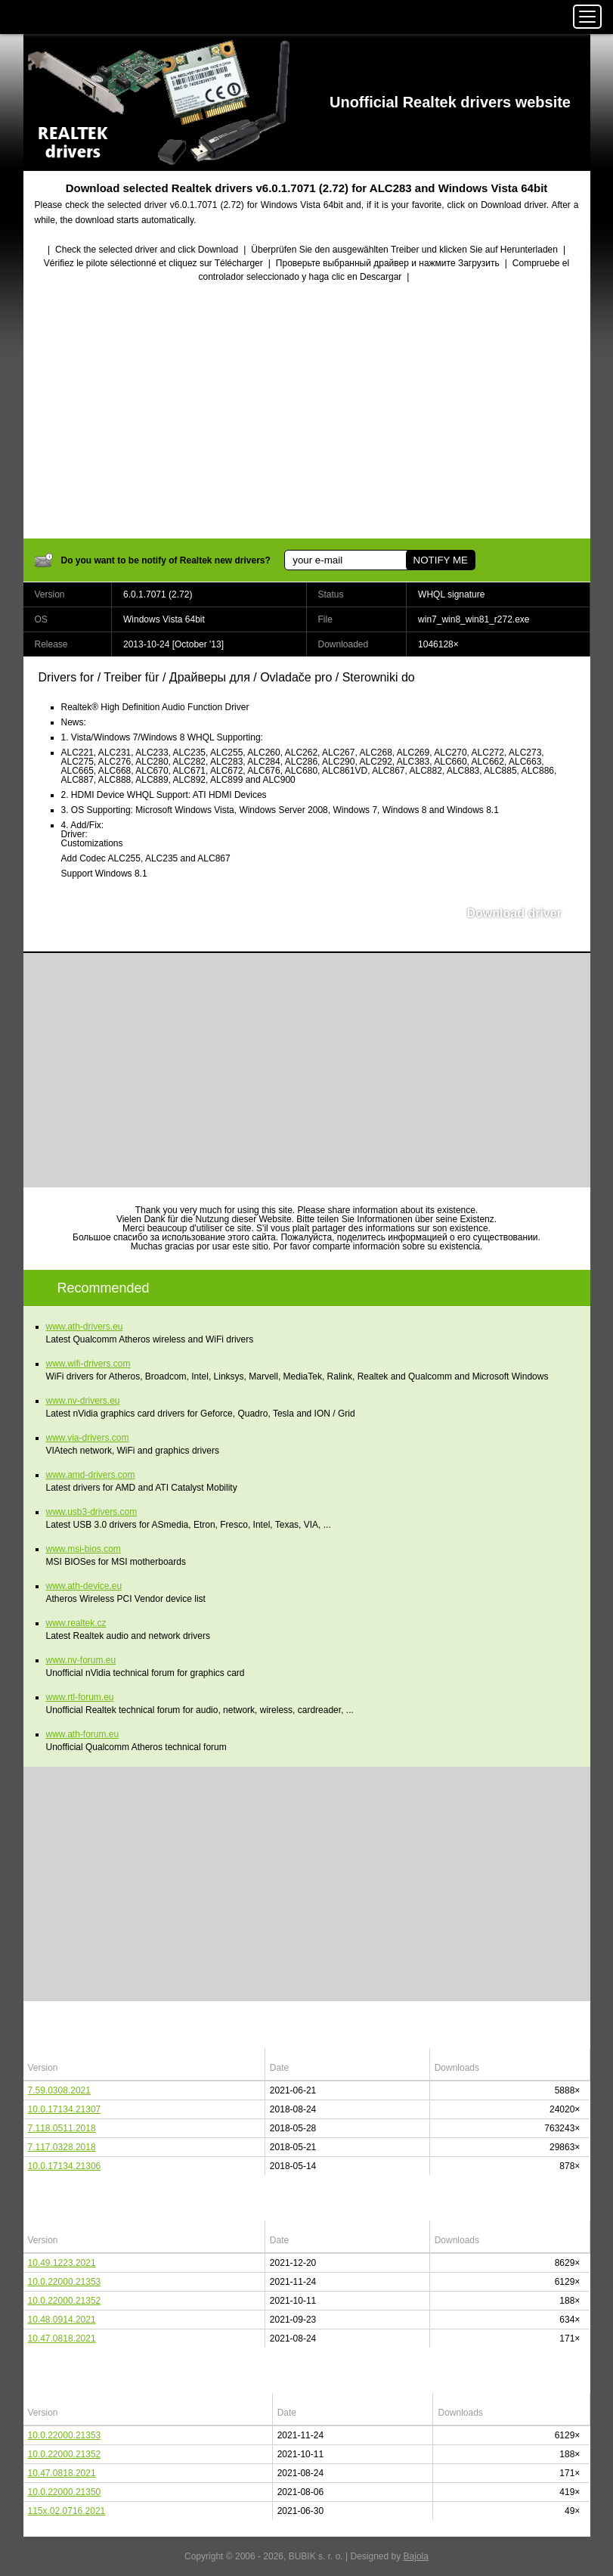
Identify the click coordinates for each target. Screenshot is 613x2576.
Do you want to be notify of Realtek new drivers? (166, 560)
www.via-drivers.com (87, 1437)
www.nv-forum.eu (81, 1660)
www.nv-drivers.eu (83, 1400)
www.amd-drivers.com (90, 1474)
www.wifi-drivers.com (88, 1363)
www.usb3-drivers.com (92, 1511)
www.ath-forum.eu (82, 1734)
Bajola (416, 2556)
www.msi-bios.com (83, 1548)
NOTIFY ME (440, 560)
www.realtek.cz (76, 1623)
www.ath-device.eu (84, 1586)
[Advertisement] (306, 412)
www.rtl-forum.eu (80, 1697)
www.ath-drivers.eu (84, 1326)
